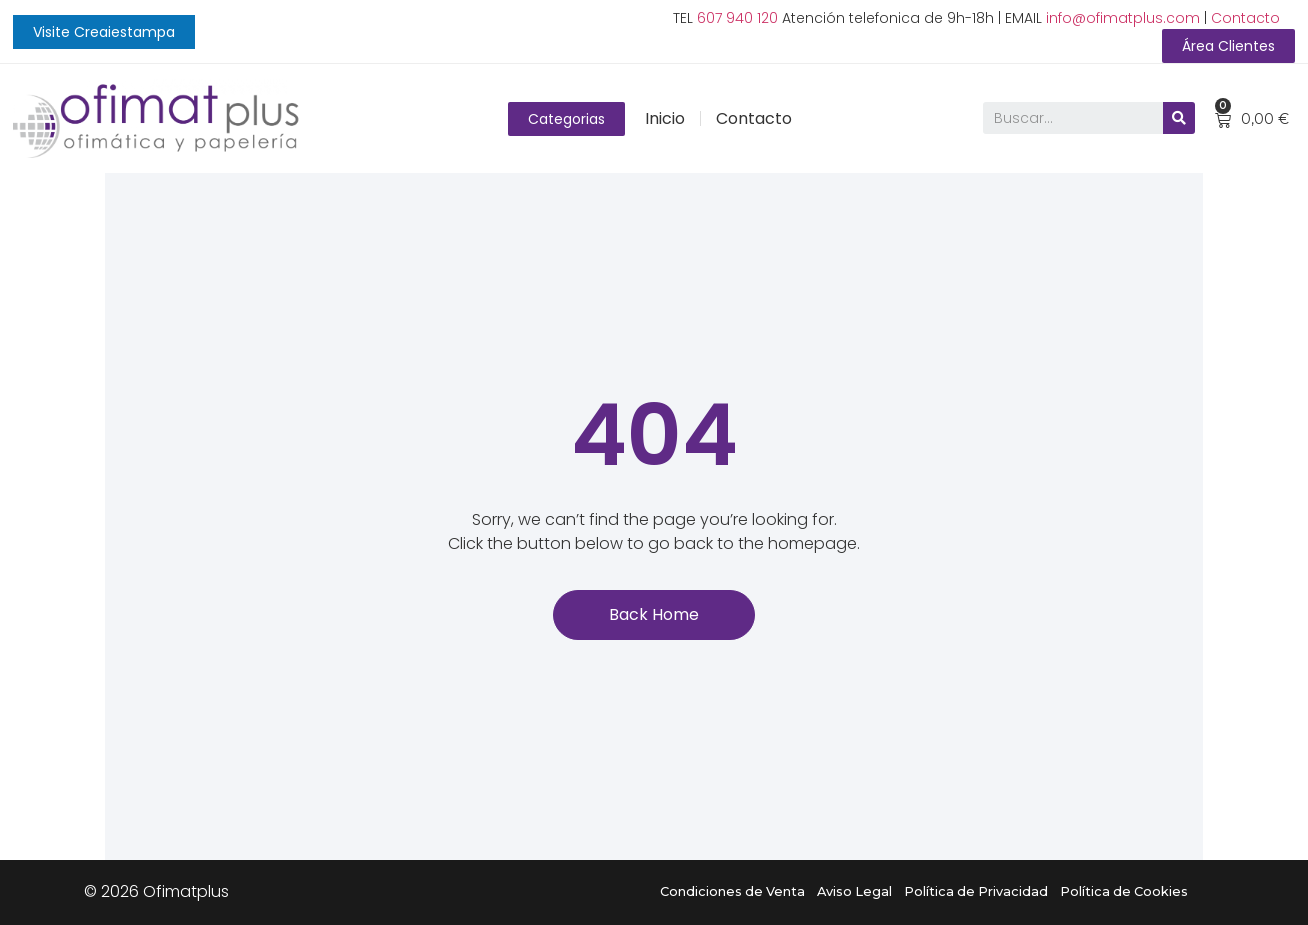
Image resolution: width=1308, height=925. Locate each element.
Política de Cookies (1124, 891)
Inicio (665, 118)
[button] (104, 32)
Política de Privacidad (976, 891)
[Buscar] (1179, 119)
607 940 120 (737, 18)
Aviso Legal (854, 891)
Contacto (1245, 18)
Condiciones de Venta (732, 891)
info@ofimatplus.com (1123, 18)
